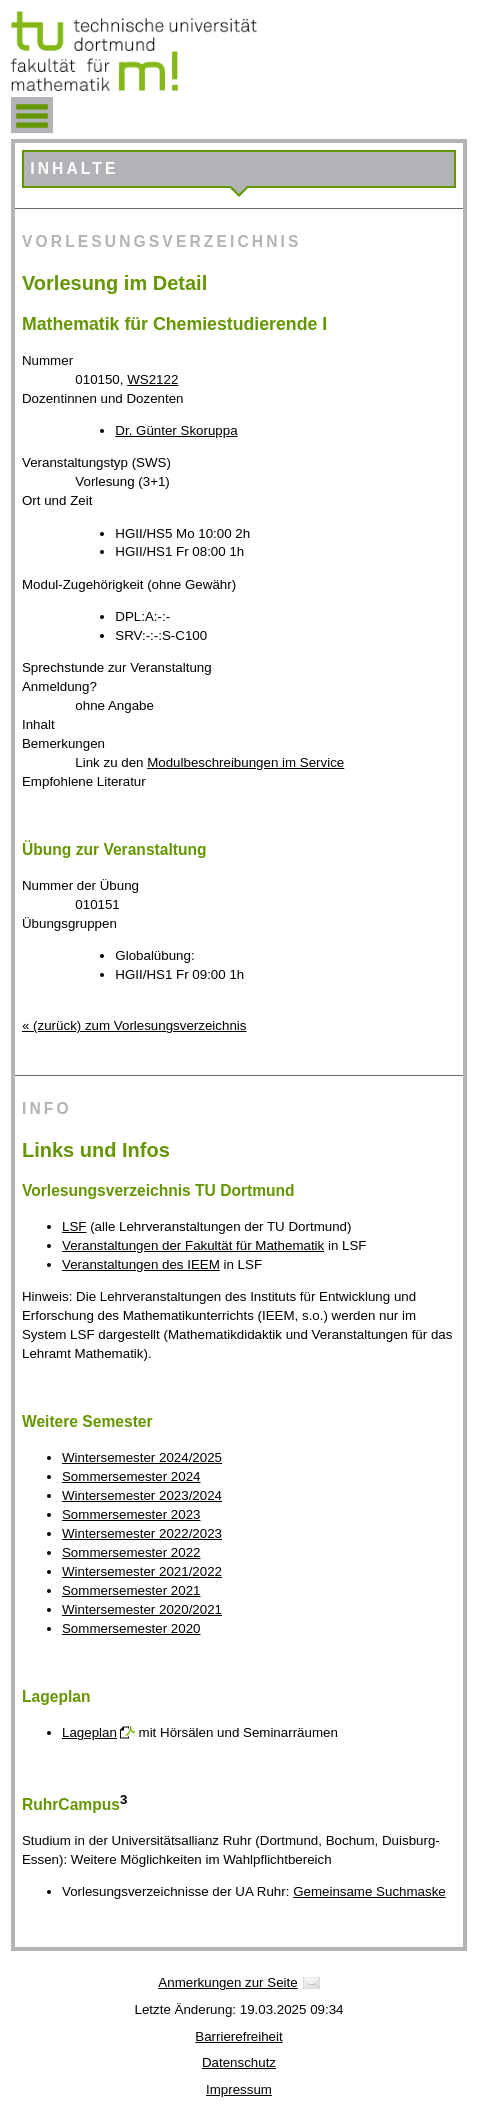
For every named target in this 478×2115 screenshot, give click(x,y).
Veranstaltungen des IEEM (141, 1264)
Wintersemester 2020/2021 (142, 1609)
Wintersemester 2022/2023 (142, 1533)
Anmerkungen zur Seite (227, 1982)
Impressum (239, 2089)
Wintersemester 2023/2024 (142, 1495)
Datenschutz (239, 2062)
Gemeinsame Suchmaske (369, 1891)
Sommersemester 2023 (131, 1514)
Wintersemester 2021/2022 (142, 1571)
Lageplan (89, 1732)
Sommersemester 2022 (131, 1552)
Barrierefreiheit (238, 2036)
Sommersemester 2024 (131, 1476)
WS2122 (152, 379)
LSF (74, 1226)
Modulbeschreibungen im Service (245, 762)
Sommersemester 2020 (131, 1628)
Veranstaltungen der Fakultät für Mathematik (193, 1245)
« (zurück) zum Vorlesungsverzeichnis (134, 1025)
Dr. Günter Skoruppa (176, 430)
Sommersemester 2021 (131, 1590)
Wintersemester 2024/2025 (142, 1457)
